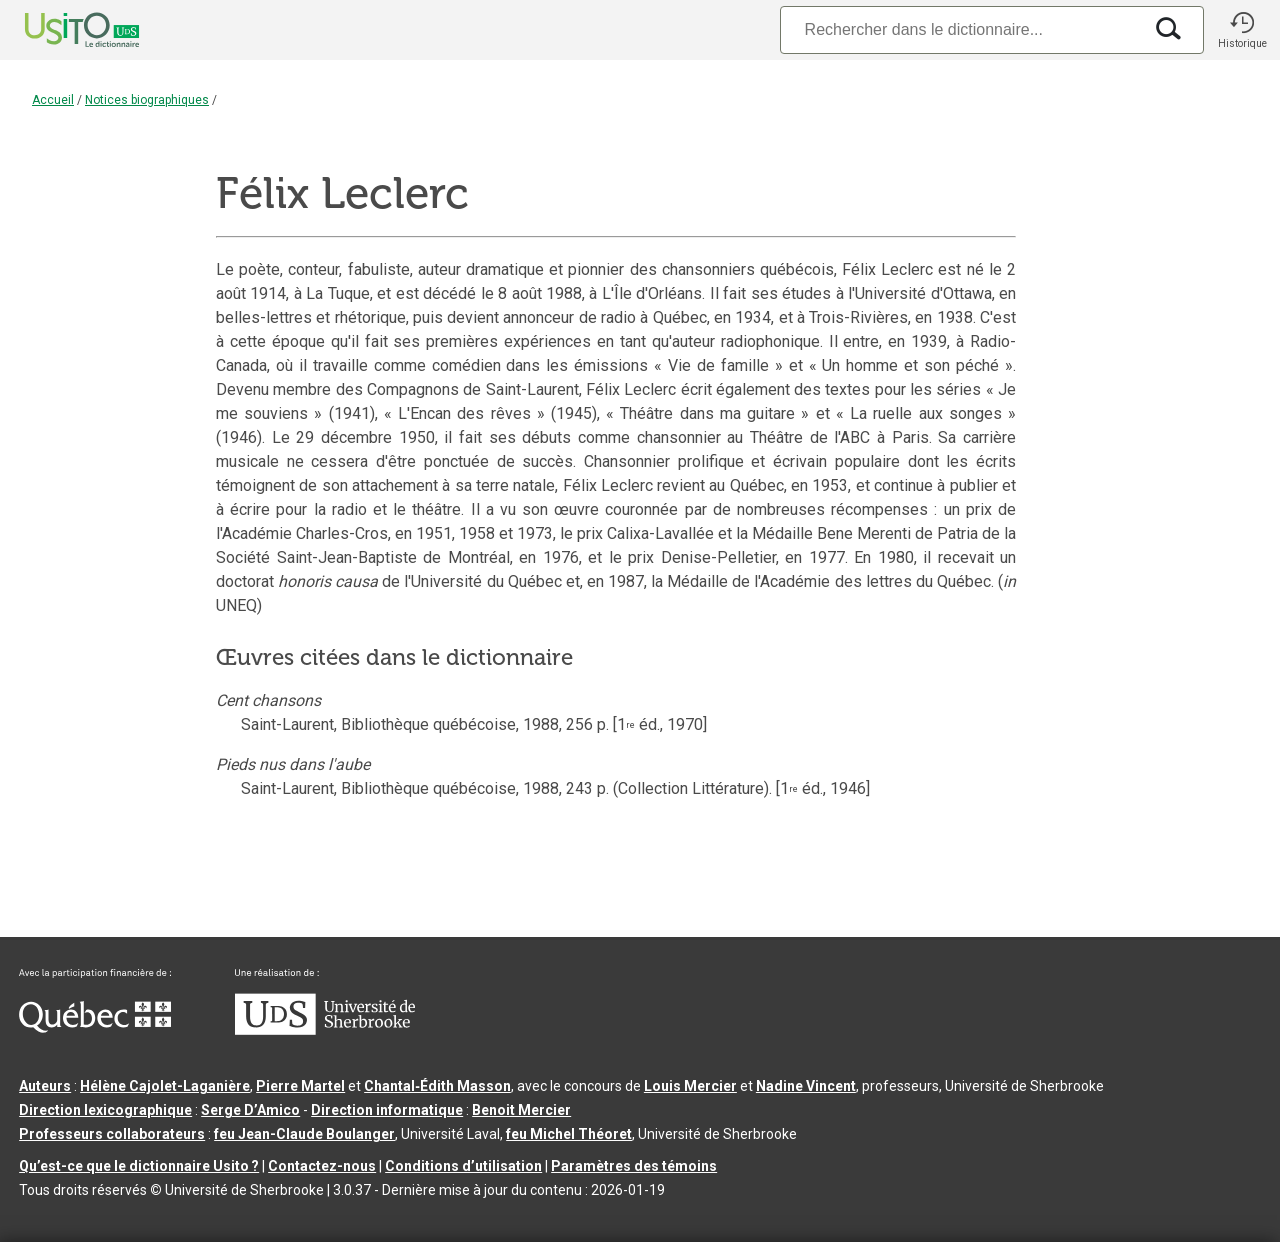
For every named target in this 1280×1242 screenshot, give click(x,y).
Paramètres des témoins (634, 1166)
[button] (1242, 30)
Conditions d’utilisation (463, 1166)
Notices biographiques (147, 100)
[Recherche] (961, 29)
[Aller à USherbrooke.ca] (325, 1030)
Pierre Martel (300, 1086)
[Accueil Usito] (60, 30)
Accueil (53, 100)
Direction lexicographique (105, 1110)
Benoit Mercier (521, 1110)
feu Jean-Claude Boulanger (304, 1134)
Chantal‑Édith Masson (437, 1086)
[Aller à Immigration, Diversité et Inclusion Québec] (95, 1028)
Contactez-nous (322, 1166)
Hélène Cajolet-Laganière (165, 1086)
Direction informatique (387, 1110)
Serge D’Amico (250, 1110)
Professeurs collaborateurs (112, 1134)
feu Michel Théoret (569, 1134)
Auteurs (45, 1086)
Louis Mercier (690, 1086)
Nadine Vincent (806, 1086)
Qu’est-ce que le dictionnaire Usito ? (139, 1166)
